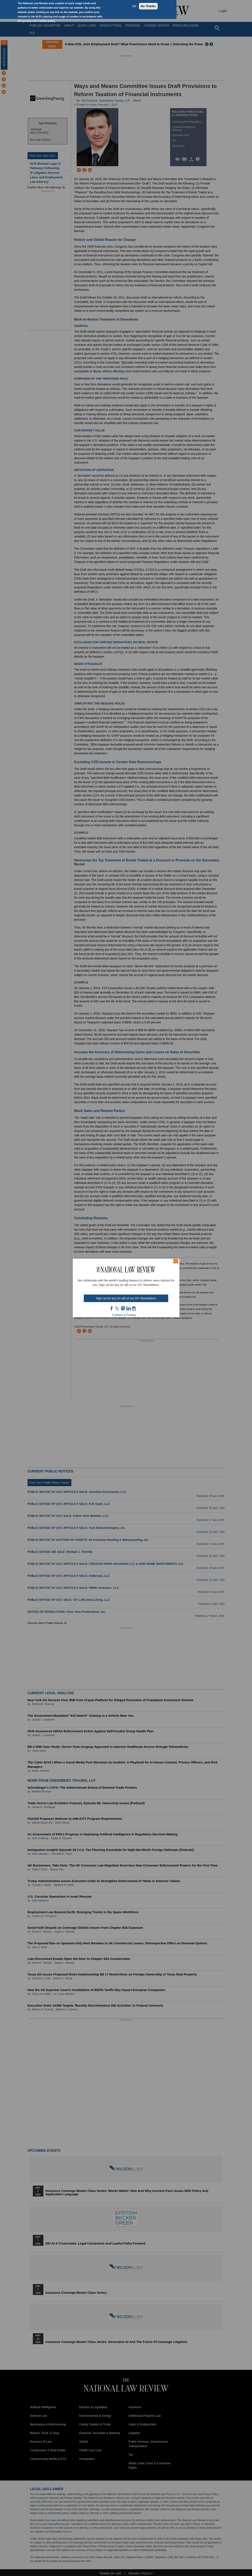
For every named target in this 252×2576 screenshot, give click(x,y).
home (134, 1308)
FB (112, 1308)
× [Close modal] (175, 1261)
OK (134, 6)
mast (123, 1308)
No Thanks (148, 6)
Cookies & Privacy (124, 1315)
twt (117, 1308)
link (128, 1308)
